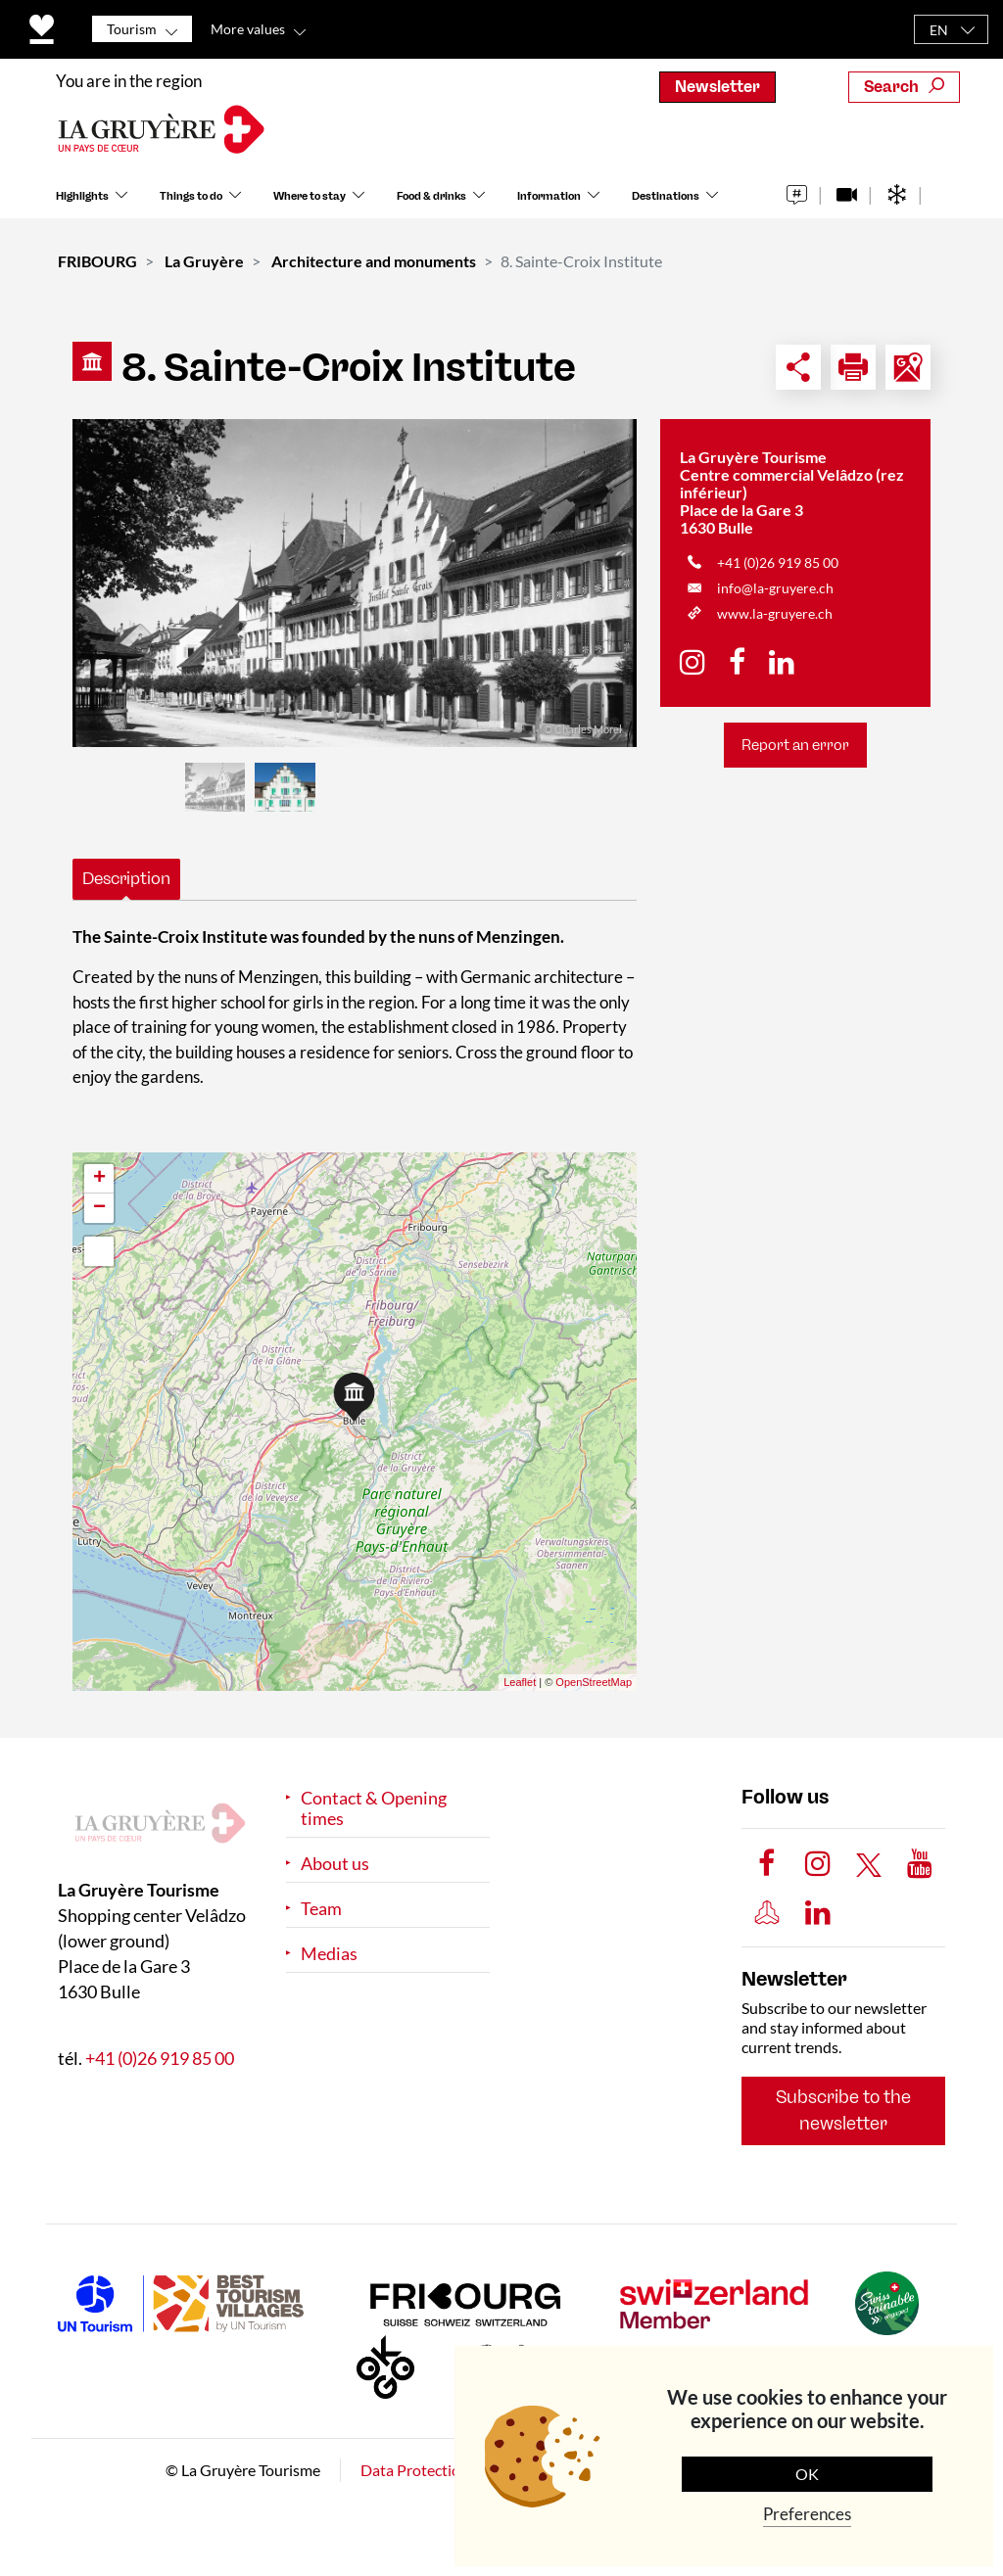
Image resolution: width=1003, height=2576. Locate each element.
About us (335, 1863)
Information (549, 204)
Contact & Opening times (374, 1808)
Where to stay (309, 204)
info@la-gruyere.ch (775, 588)
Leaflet (519, 1682)
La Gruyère (204, 261)
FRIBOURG (97, 261)
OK (807, 2473)
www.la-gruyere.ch (775, 613)
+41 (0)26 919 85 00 (777, 562)
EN (939, 30)
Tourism (132, 29)
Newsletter (717, 86)
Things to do (191, 204)
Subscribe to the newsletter (843, 2110)
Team (321, 1908)
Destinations (665, 204)
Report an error (795, 745)
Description (126, 878)
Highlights (82, 204)
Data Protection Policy (436, 2469)
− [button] (99, 1208)
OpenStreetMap (593, 1682)
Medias (329, 1954)
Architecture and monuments (373, 261)
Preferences (807, 2514)
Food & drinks (431, 204)
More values (248, 29)
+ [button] (99, 1179)
